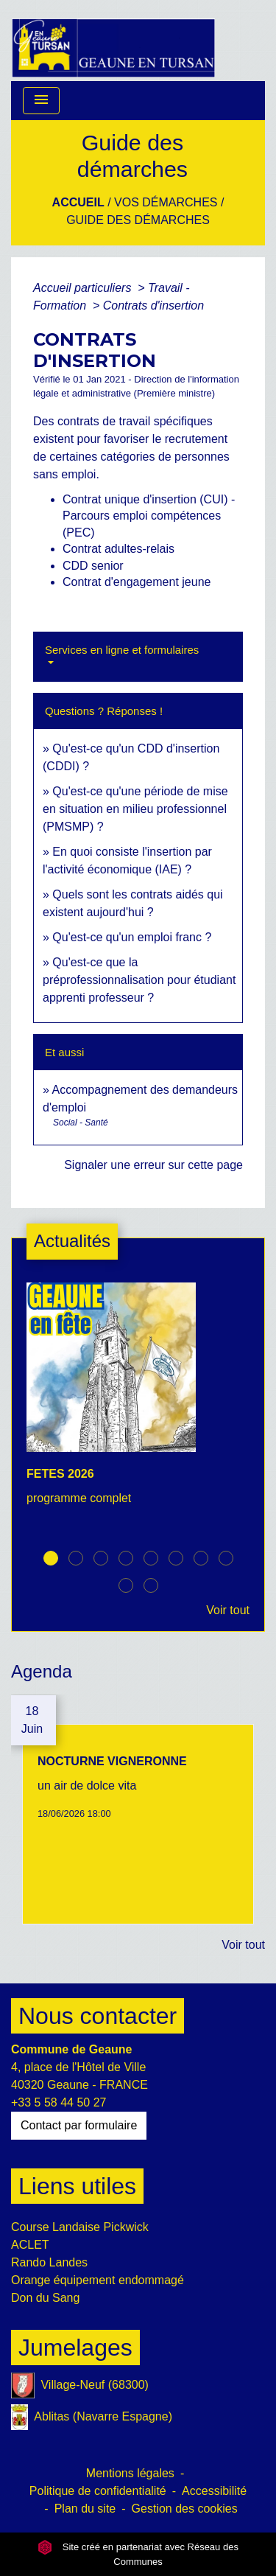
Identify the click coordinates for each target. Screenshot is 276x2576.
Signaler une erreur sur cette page (153, 1165)
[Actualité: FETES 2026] (138, 1402)
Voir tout (228, 1610)
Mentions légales (130, 2473)
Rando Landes (49, 2262)
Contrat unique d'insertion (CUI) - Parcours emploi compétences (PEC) (149, 516)
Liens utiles (77, 2186)
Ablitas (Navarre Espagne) (91, 2417)
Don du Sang (45, 2297)
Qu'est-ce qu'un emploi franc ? (131, 937)
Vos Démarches (165, 202)
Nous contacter (97, 2016)
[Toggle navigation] (41, 100)
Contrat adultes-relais (118, 548)
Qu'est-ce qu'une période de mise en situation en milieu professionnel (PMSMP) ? (135, 809)
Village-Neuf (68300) (80, 2385)
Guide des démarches (138, 220)
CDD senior (93, 565)
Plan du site (85, 2508)
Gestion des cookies (185, 2508)
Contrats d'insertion (153, 305)
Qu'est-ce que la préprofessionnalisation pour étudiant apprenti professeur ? (139, 980)
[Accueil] (113, 40)
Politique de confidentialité (97, 2491)
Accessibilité (214, 2491)
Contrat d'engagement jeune (136, 582)
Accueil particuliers (84, 288)
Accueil (78, 202)
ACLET (30, 2244)
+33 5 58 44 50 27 (58, 2102)
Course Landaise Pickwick (80, 2227)
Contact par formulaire (79, 2125)
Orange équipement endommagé (97, 2280)
